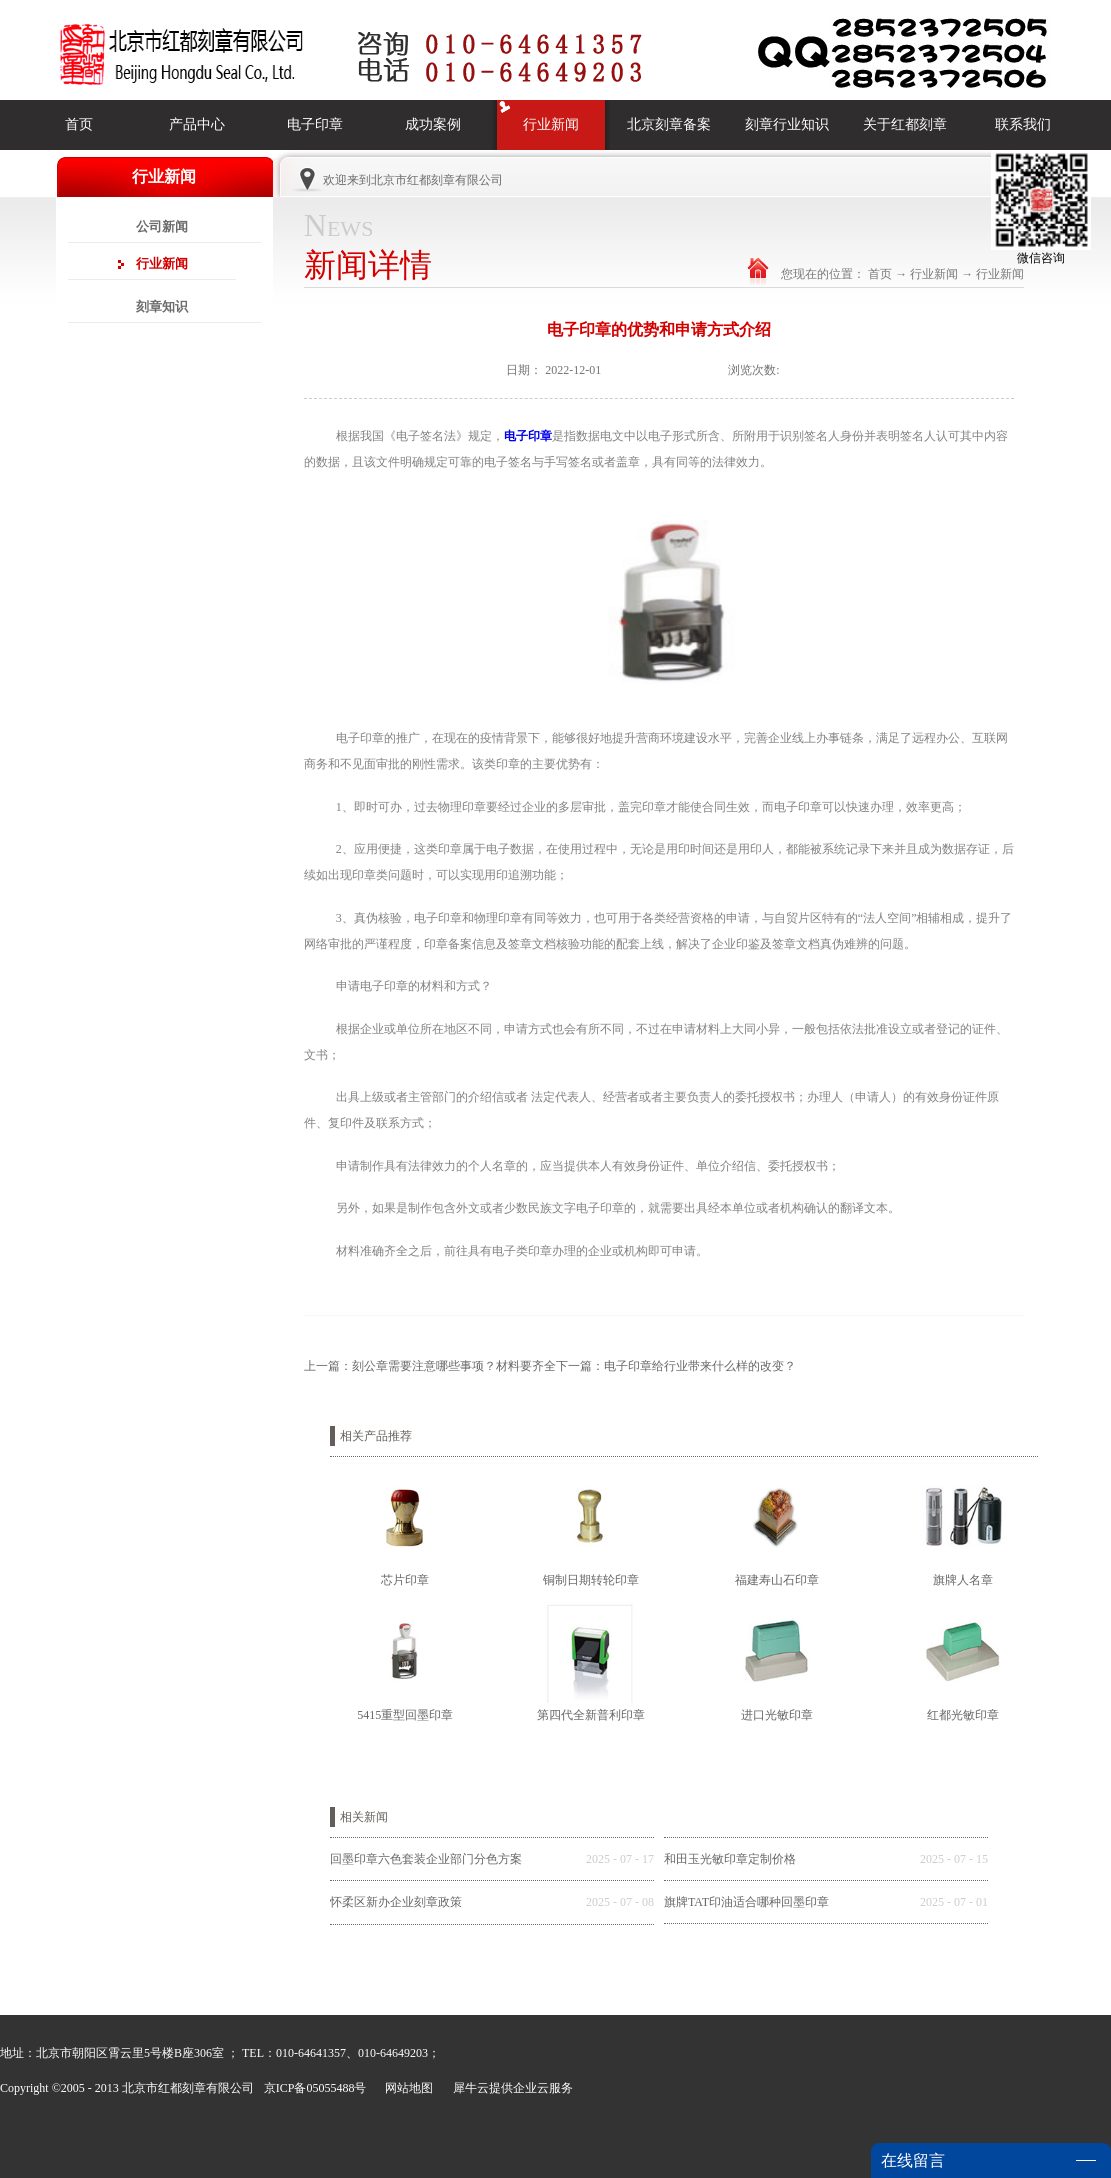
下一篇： (676, 1366)
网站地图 (406, 2088)
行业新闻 (934, 274)
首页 (79, 124)
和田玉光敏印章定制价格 (730, 1859)
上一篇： (430, 1366)
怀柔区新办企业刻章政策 (396, 1902)
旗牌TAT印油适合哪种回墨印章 (746, 1902)
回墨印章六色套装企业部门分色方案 (426, 1859)
